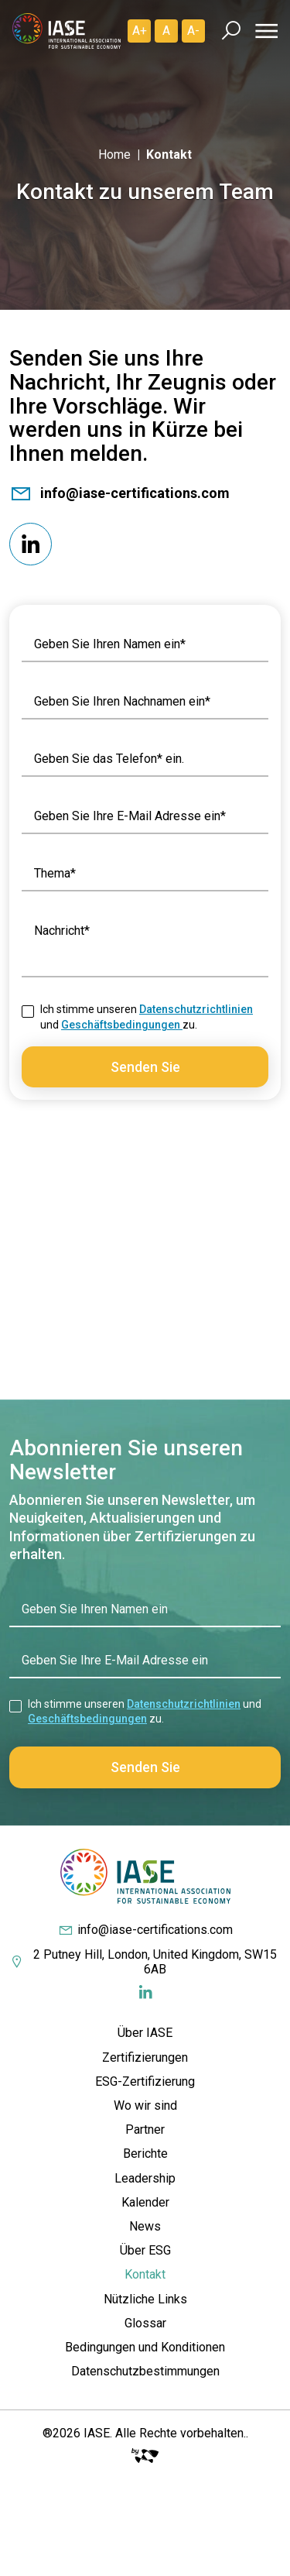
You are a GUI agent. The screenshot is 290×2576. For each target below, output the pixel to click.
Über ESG (145, 2250)
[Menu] (264, 31)
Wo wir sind (145, 2105)
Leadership (145, 2178)
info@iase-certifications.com (119, 493)
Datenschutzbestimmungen (145, 2371)
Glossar (145, 2323)
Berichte (145, 2153)
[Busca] (230, 30)
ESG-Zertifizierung (145, 2081)
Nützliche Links (145, 2299)
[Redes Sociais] (30, 544)
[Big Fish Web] (145, 2451)
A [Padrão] (166, 30)
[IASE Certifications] (66, 30)
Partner (145, 2129)
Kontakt (145, 2274)
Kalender (145, 2202)
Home (114, 154)
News (145, 2226)
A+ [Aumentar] (139, 30)
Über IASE (145, 2032)
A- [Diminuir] (193, 30)
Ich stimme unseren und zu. (146, 1017)
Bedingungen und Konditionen (145, 2347)
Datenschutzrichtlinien (196, 1009)
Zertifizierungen (145, 2057)
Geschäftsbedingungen (122, 1024)
